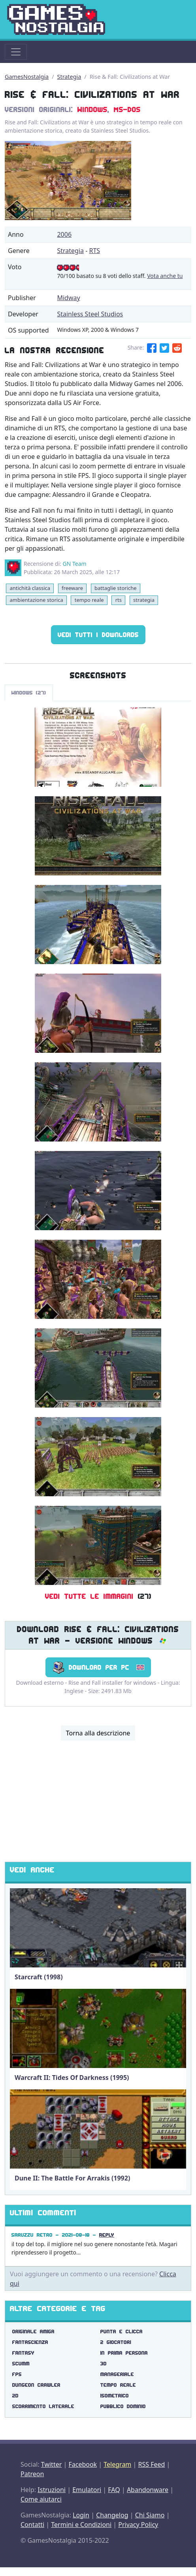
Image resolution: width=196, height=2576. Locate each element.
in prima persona (124, 2353)
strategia (144, 599)
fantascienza (30, 2342)
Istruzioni (52, 2489)
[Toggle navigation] (16, 52)
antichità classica (29, 588)
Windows (92, 110)
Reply (106, 2235)
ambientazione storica (36, 599)
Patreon (32, 2473)
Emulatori (86, 2489)
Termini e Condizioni (81, 2524)
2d (15, 2396)
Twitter (51, 2464)
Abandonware (147, 2489)
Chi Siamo (150, 2515)
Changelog (112, 2515)
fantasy (23, 2353)
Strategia (69, 76)
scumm (21, 2364)
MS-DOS (127, 110)
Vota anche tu (165, 276)
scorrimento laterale (43, 2406)
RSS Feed (151, 2464)
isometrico (114, 2396)
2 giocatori (115, 2342)
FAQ (114, 2489)
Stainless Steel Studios (90, 314)
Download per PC (98, 1667)
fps (17, 2374)
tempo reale (89, 599)
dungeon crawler (36, 2385)
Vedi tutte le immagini (89, 1596)
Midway (68, 297)
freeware (72, 588)
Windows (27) (28, 693)
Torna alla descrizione (98, 1733)
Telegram (117, 2464)
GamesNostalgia (27, 76)
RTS (94, 250)
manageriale (117, 2374)
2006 (64, 234)
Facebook (82, 2464)
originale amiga (33, 2331)
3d (103, 2364)
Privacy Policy (138, 2524)
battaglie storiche (115, 588)
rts (118, 599)
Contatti (32, 2524)
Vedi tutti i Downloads (98, 634)
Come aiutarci (41, 2499)
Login (81, 2515)
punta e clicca (121, 2331)
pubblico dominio (123, 2406)
